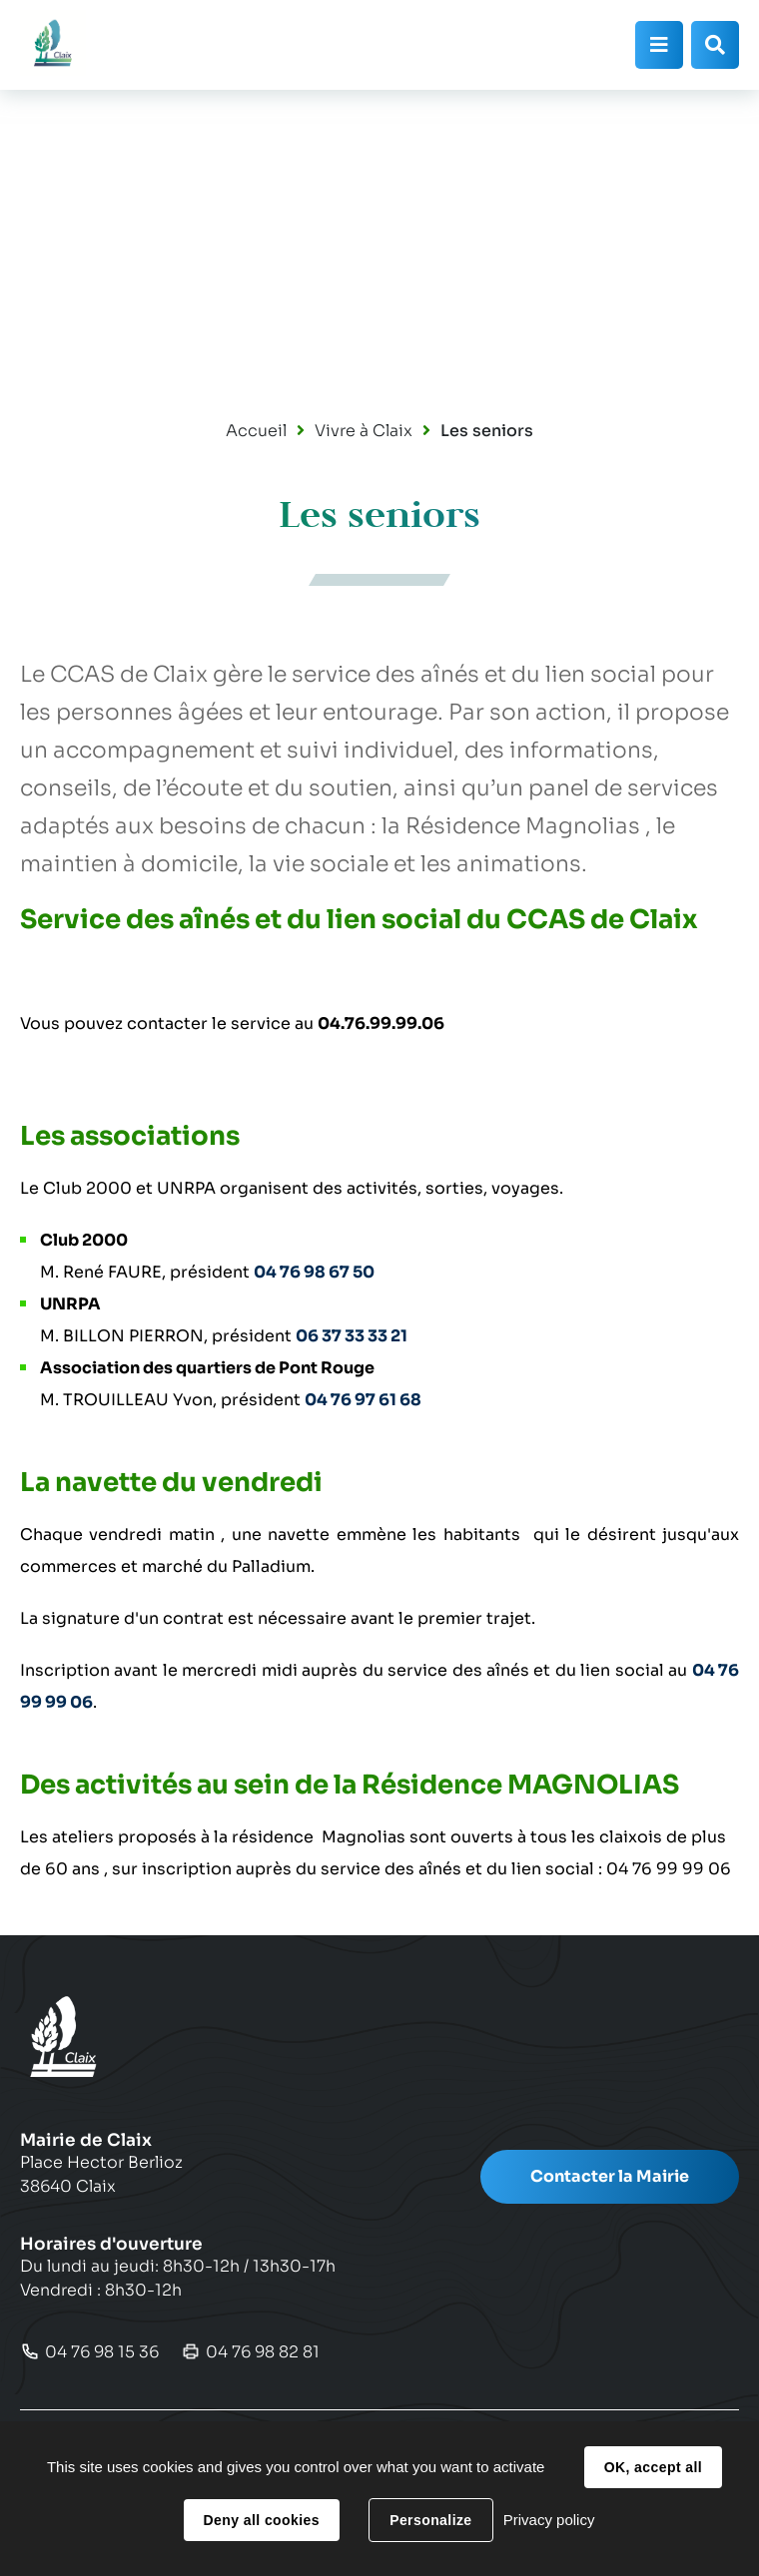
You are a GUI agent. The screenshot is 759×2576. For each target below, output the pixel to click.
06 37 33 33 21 (351, 1335)
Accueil (256, 430)
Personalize (430, 2520)
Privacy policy (549, 2519)
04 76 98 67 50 (314, 1272)
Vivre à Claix (363, 430)
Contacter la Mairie (609, 2176)
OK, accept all (653, 2467)
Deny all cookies (262, 2520)
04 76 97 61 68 (363, 1399)
